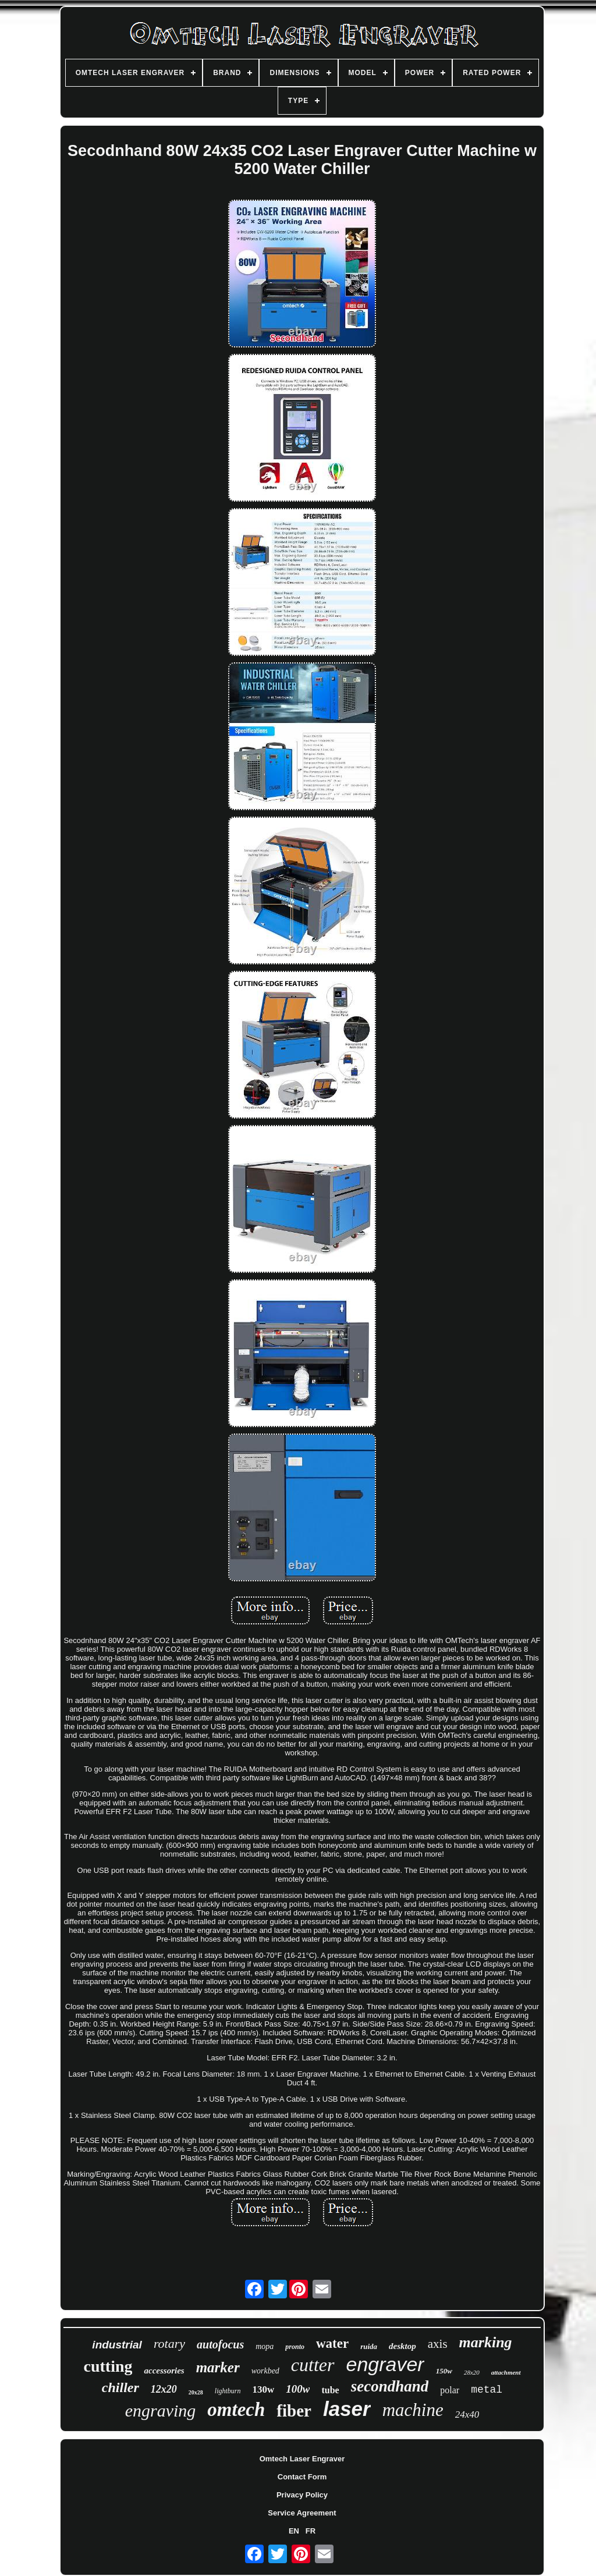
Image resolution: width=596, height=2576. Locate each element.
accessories (164, 2370)
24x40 (467, 2414)
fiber (293, 2410)
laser (347, 2408)
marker (218, 2367)
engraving (160, 2410)
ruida (368, 2346)
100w (298, 2389)
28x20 (472, 2372)
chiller (120, 2387)
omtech (236, 2409)
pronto (294, 2347)
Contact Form (302, 2476)
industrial (117, 2345)
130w (264, 2389)
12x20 (164, 2389)
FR (310, 2531)
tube (330, 2390)
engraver (385, 2364)
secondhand (390, 2386)
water (332, 2343)
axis (438, 2344)
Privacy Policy (302, 2494)
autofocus (220, 2344)
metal (486, 2390)
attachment (506, 2372)
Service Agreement (302, 2512)
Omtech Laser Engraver (302, 2458)
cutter (313, 2364)
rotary (169, 2343)
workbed (265, 2370)
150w (444, 2370)
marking (485, 2342)
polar (449, 2390)
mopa (265, 2346)
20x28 (196, 2392)
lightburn (228, 2391)
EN (294, 2531)
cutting (107, 2366)
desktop (402, 2346)
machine (413, 2410)
